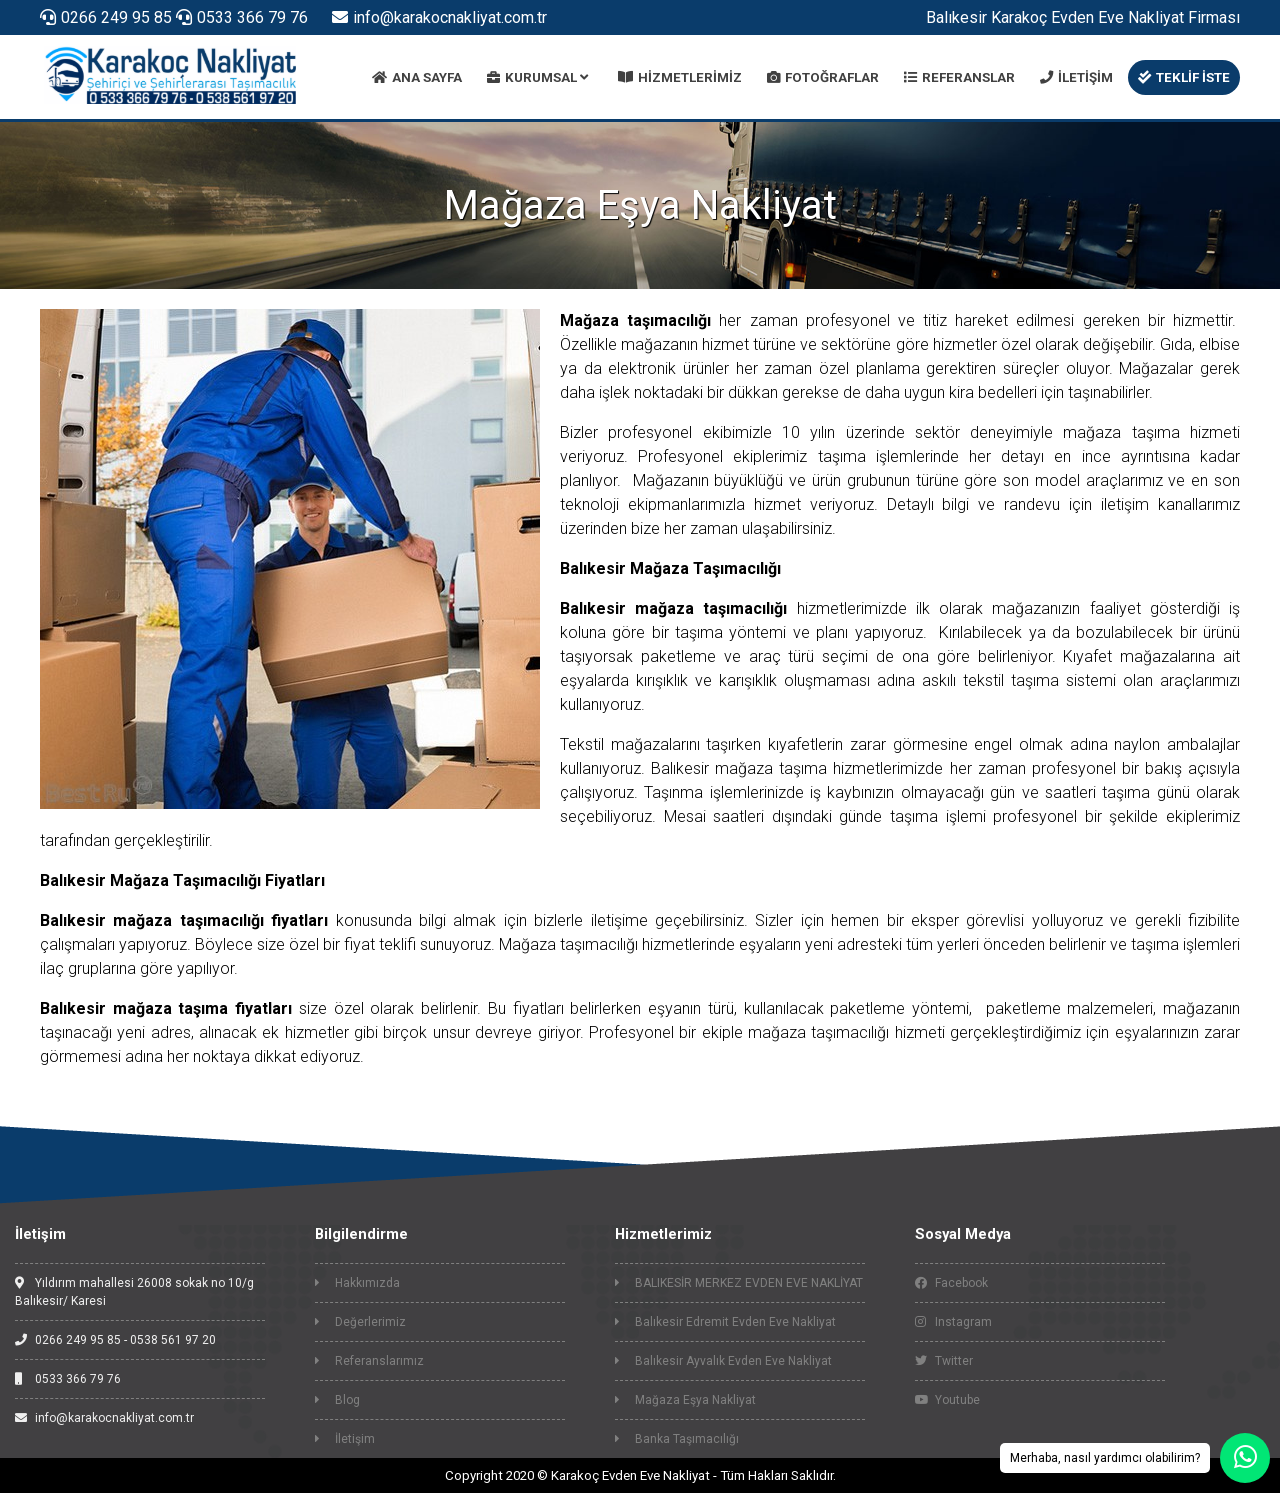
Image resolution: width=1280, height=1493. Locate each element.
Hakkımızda (357, 1283)
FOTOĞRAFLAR (823, 77)
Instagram (953, 1322)
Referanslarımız (369, 1361)
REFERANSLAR (959, 77)
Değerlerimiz (360, 1322)
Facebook (951, 1283)
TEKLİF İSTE (1184, 77)
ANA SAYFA (417, 77)
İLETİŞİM (1076, 77)
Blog (337, 1400)
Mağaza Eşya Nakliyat (685, 1400)
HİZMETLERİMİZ (680, 77)
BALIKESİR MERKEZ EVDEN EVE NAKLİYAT (739, 1283)
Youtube (947, 1400)
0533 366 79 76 (242, 17)
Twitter (944, 1361)
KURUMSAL (537, 77)
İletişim (345, 1439)
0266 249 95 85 (106, 17)
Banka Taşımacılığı (677, 1439)
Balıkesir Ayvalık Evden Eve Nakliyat (723, 1361)
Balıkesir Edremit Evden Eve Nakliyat (725, 1322)
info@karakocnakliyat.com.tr (439, 17)
